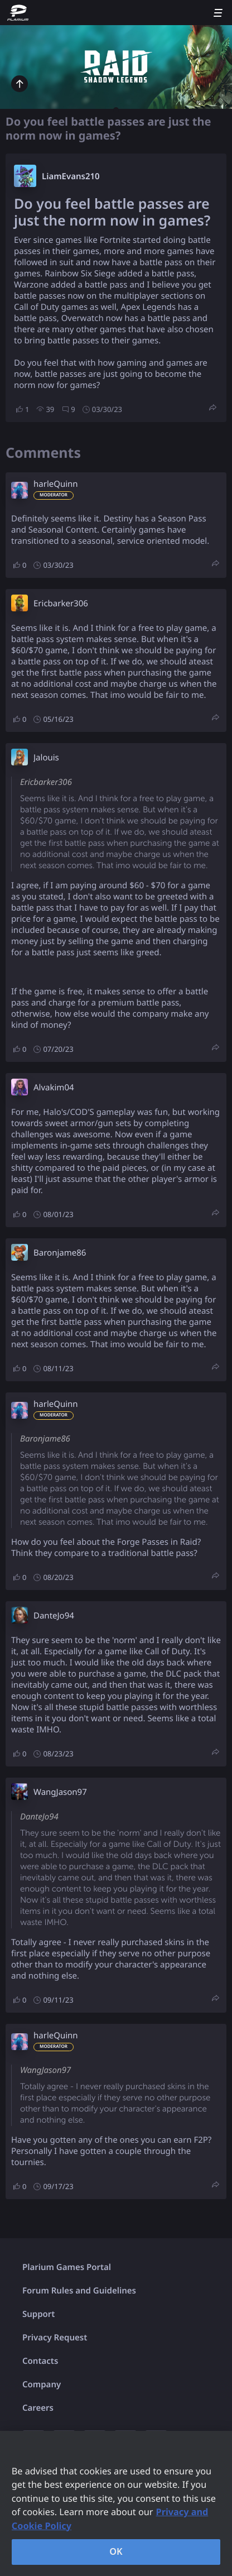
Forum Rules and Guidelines (79, 2290)
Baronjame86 (59, 1252)
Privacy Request (54, 2337)
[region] (116, 2503)
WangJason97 (60, 1792)
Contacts (40, 2361)
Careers (38, 2408)
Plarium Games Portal (66, 2267)
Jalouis (46, 757)
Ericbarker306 (60, 603)
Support (38, 2314)
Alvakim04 (53, 1087)
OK (116, 2551)
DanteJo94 (53, 1615)
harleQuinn (55, 484)
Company (41, 2384)
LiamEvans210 (71, 176)
